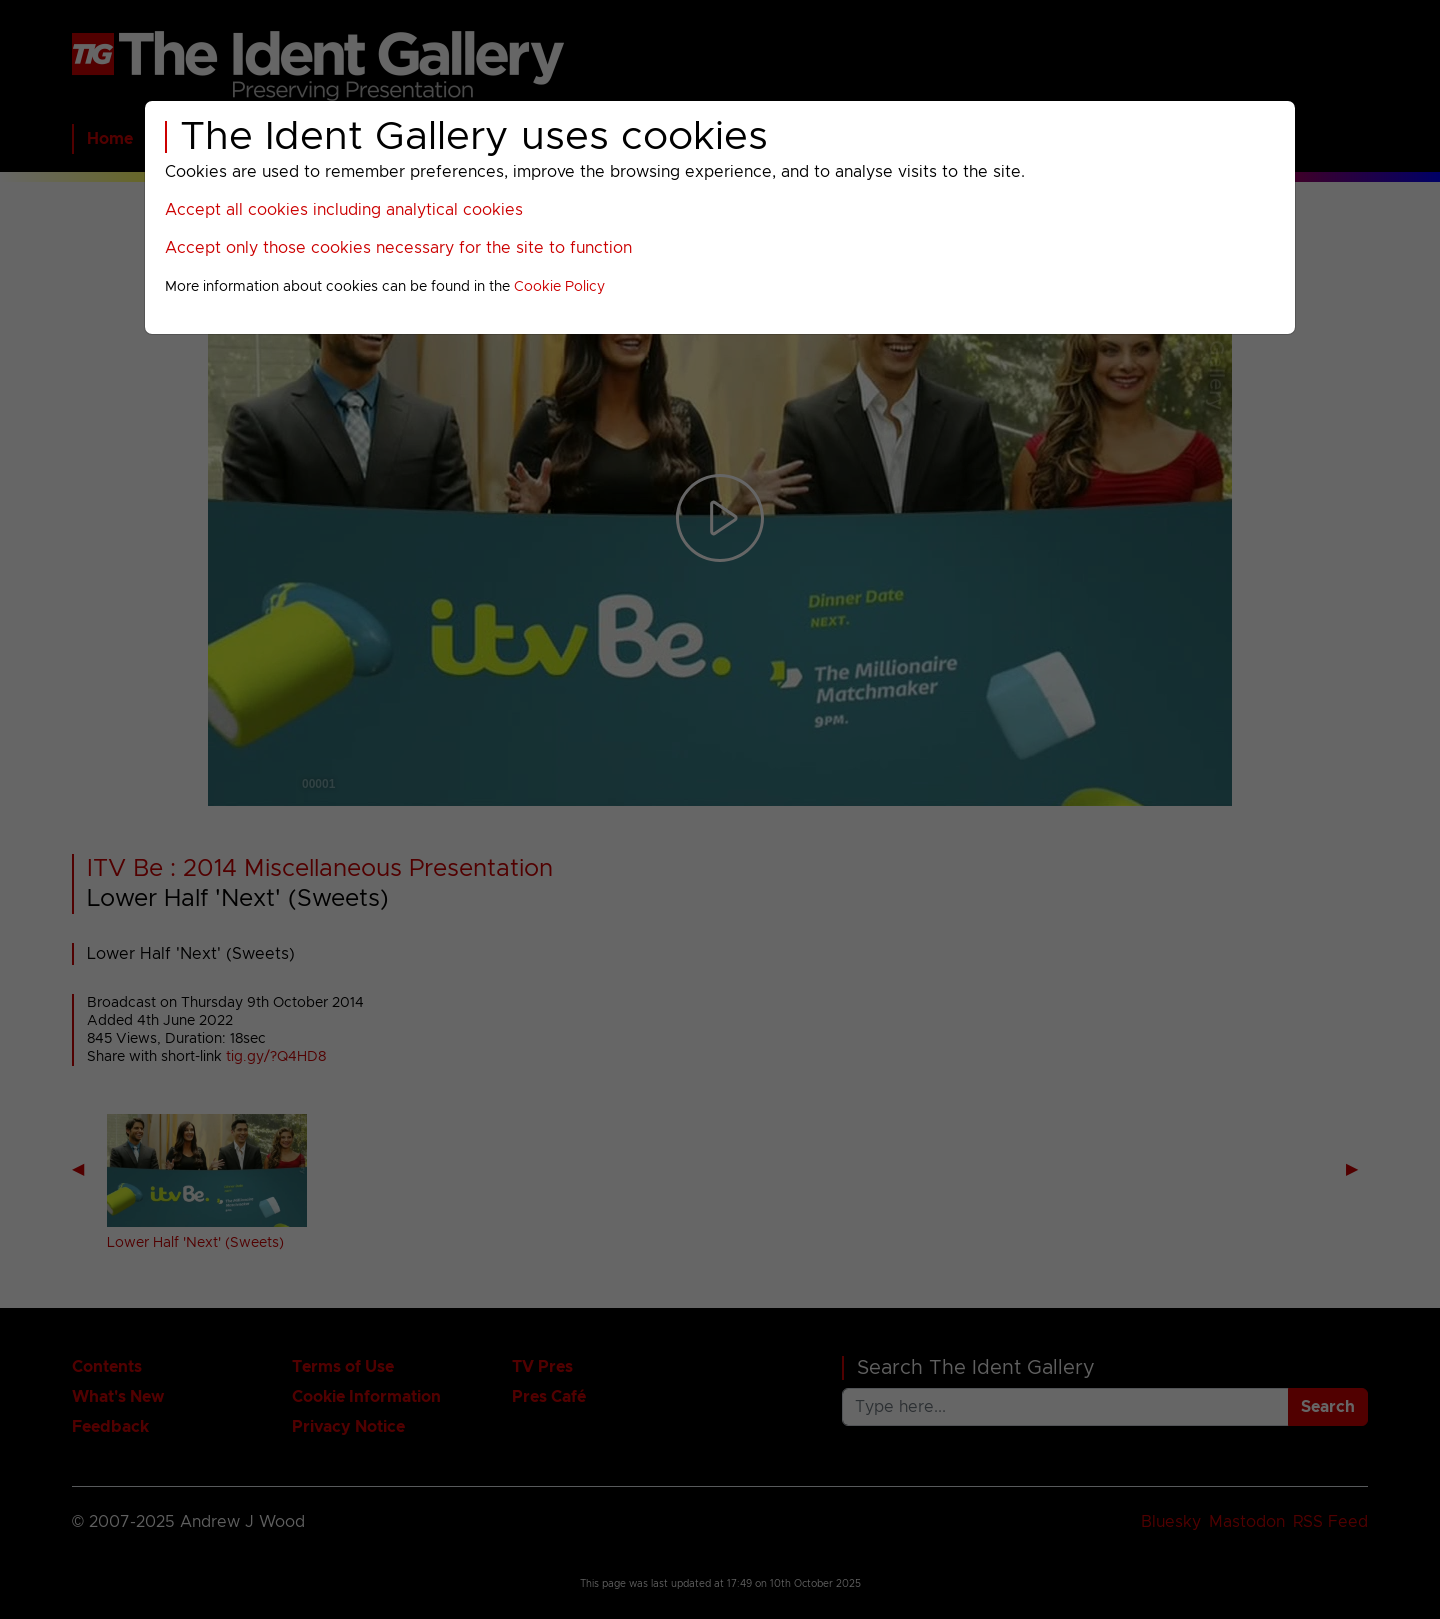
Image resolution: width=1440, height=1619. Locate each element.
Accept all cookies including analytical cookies (344, 210)
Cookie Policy (559, 287)
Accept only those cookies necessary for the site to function (398, 248)
